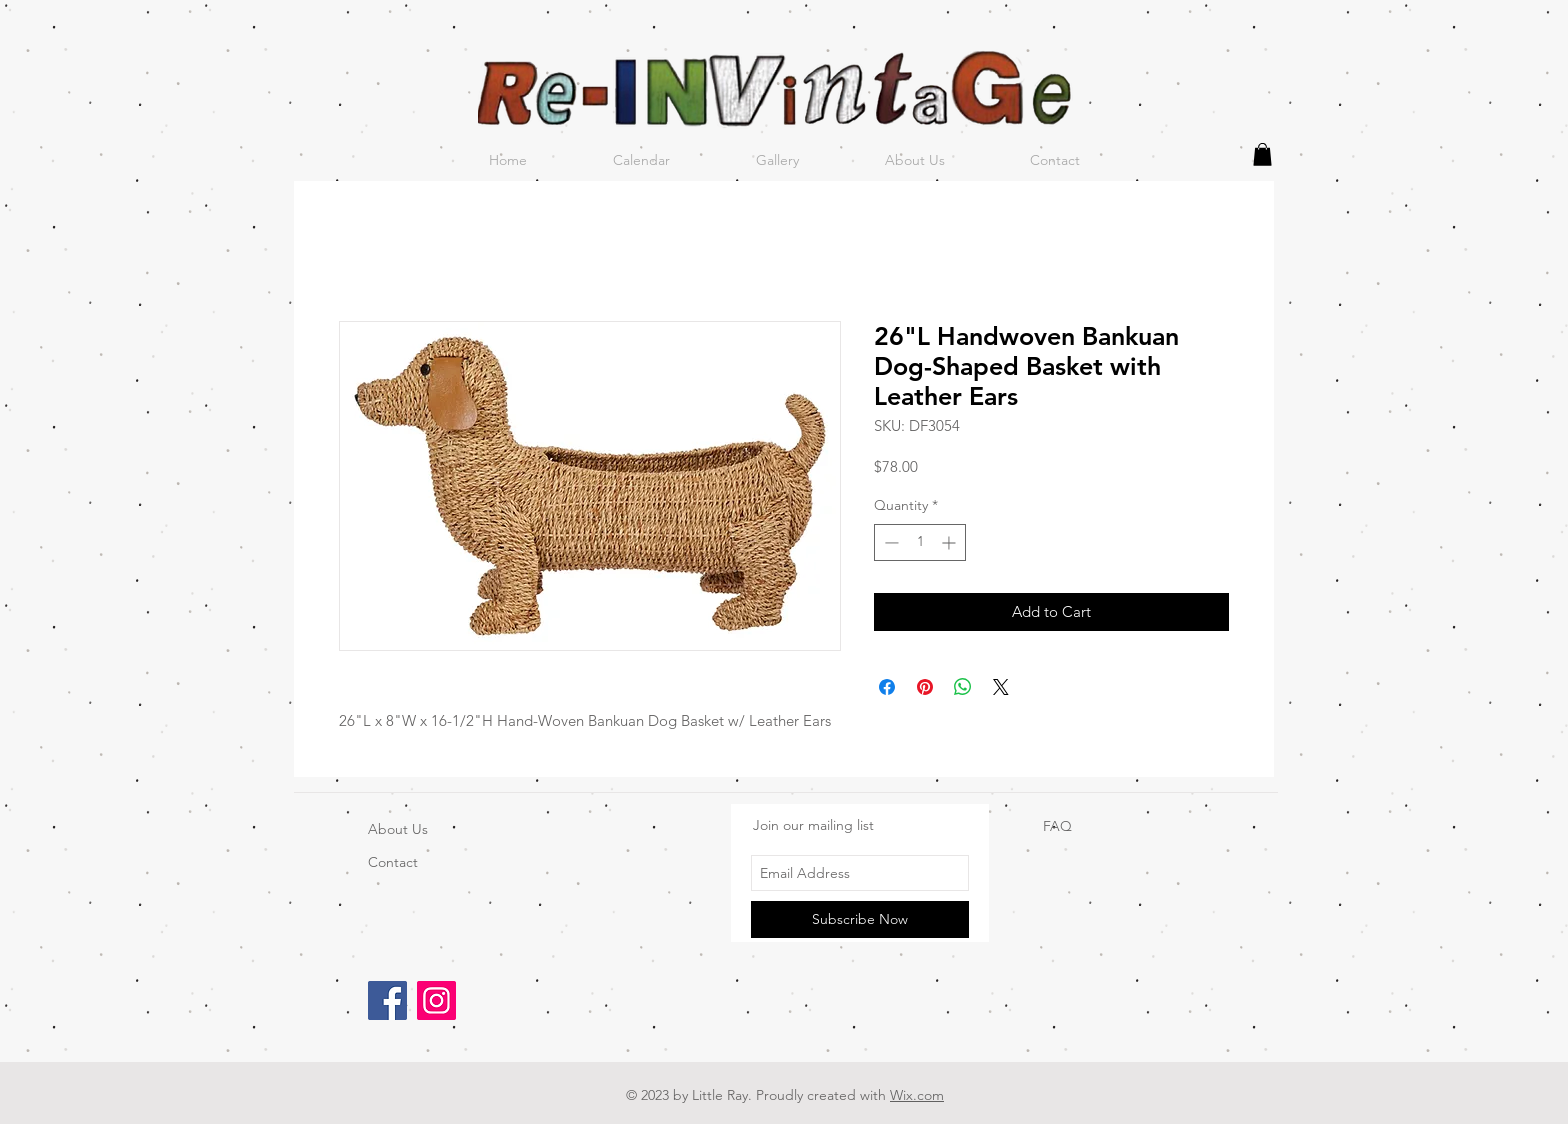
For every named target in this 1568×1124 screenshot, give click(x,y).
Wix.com (917, 1095)
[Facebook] (387, 1000)
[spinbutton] (920, 542)
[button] (1262, 154)
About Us (398, 829)
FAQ (1057, 826)
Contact (393, 862)
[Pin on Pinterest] (925, 687)
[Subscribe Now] (860, 919)
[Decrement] (889, 542)
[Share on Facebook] (887, 687)
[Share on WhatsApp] (963, 687)
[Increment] (950, 542)
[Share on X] (1001, 687)
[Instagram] (436, 1000)
